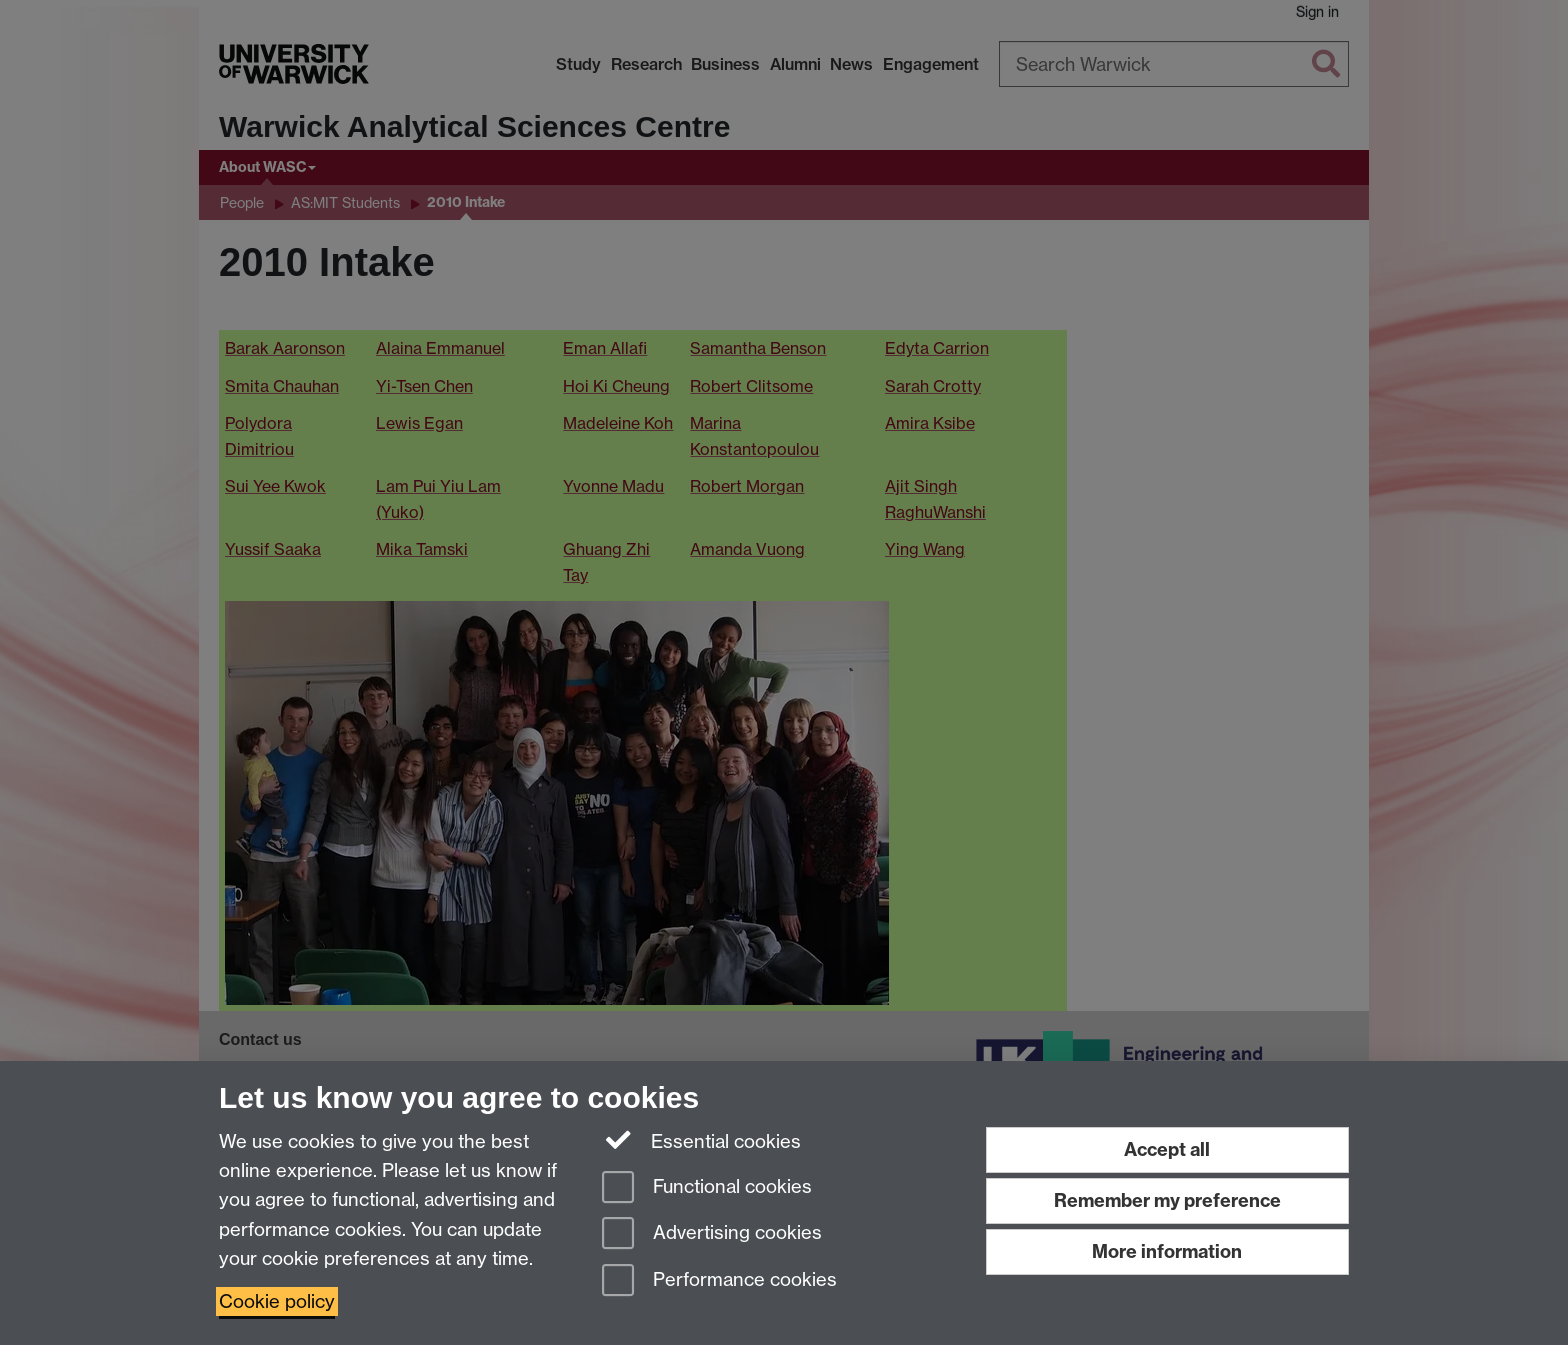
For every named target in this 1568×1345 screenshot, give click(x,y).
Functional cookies (707, 1188)
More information (1167, 1251)
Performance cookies (719, 1281)
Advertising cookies (712, 1234)
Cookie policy (277, 1301)
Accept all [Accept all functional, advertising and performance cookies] (1167, 1149)
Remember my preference (1167, 1200)
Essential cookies (701, 1140)
